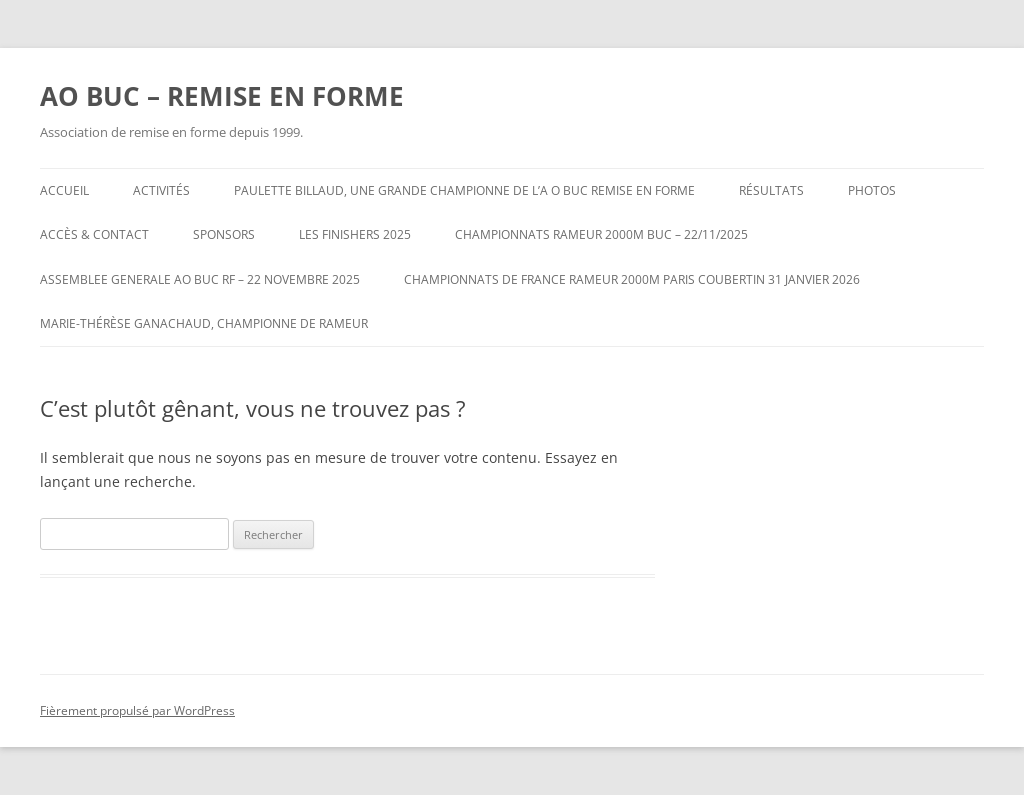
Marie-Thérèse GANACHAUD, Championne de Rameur (204, 323)
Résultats (771, 190)
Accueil (64, 190)
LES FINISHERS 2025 (355, 234)
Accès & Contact (94, 234)
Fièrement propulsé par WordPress (137, 710)
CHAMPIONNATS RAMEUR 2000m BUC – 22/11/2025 (601, 234)
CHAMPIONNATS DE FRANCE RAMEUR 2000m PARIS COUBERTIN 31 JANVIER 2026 (632, 279)
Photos (872, 190)
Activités (161, 190)
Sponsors (224, 234)
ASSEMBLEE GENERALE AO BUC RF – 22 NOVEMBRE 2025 (200, 279)
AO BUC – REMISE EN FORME (222, 96)
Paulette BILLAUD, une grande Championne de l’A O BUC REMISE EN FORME (464, 190)
